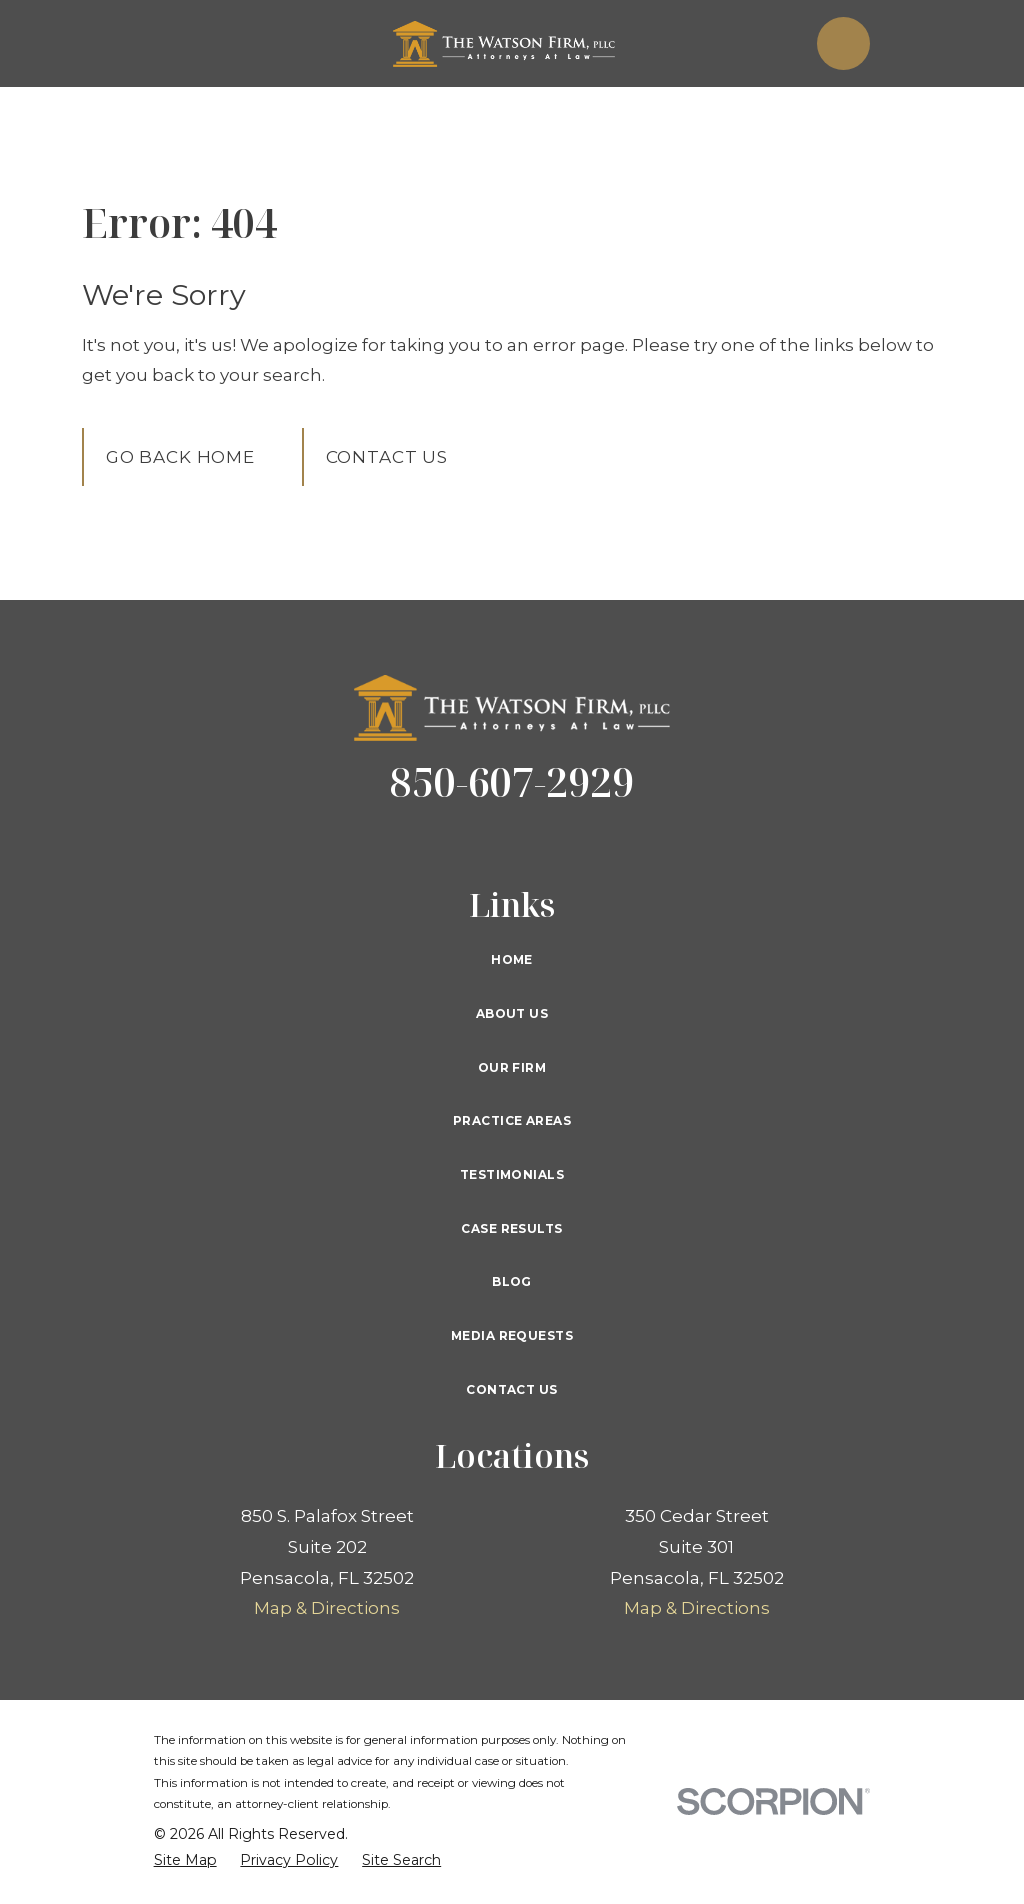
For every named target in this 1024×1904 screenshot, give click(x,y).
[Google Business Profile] (512, 841)
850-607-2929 (512, 781)
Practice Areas (512, 1120)
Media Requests (512, 1335)
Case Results (511, 1228)
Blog (512, 1281)
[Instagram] (606, 841)
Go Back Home (180, 457)
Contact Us (387, 457)
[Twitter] (465, 841)
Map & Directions (327, 1608)
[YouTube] (559, 841)
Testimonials (512, 1174)
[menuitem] (185, 1861)
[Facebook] (418, 841)
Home (512, 959)
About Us (512, 1013)
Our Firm (512, 1067)
